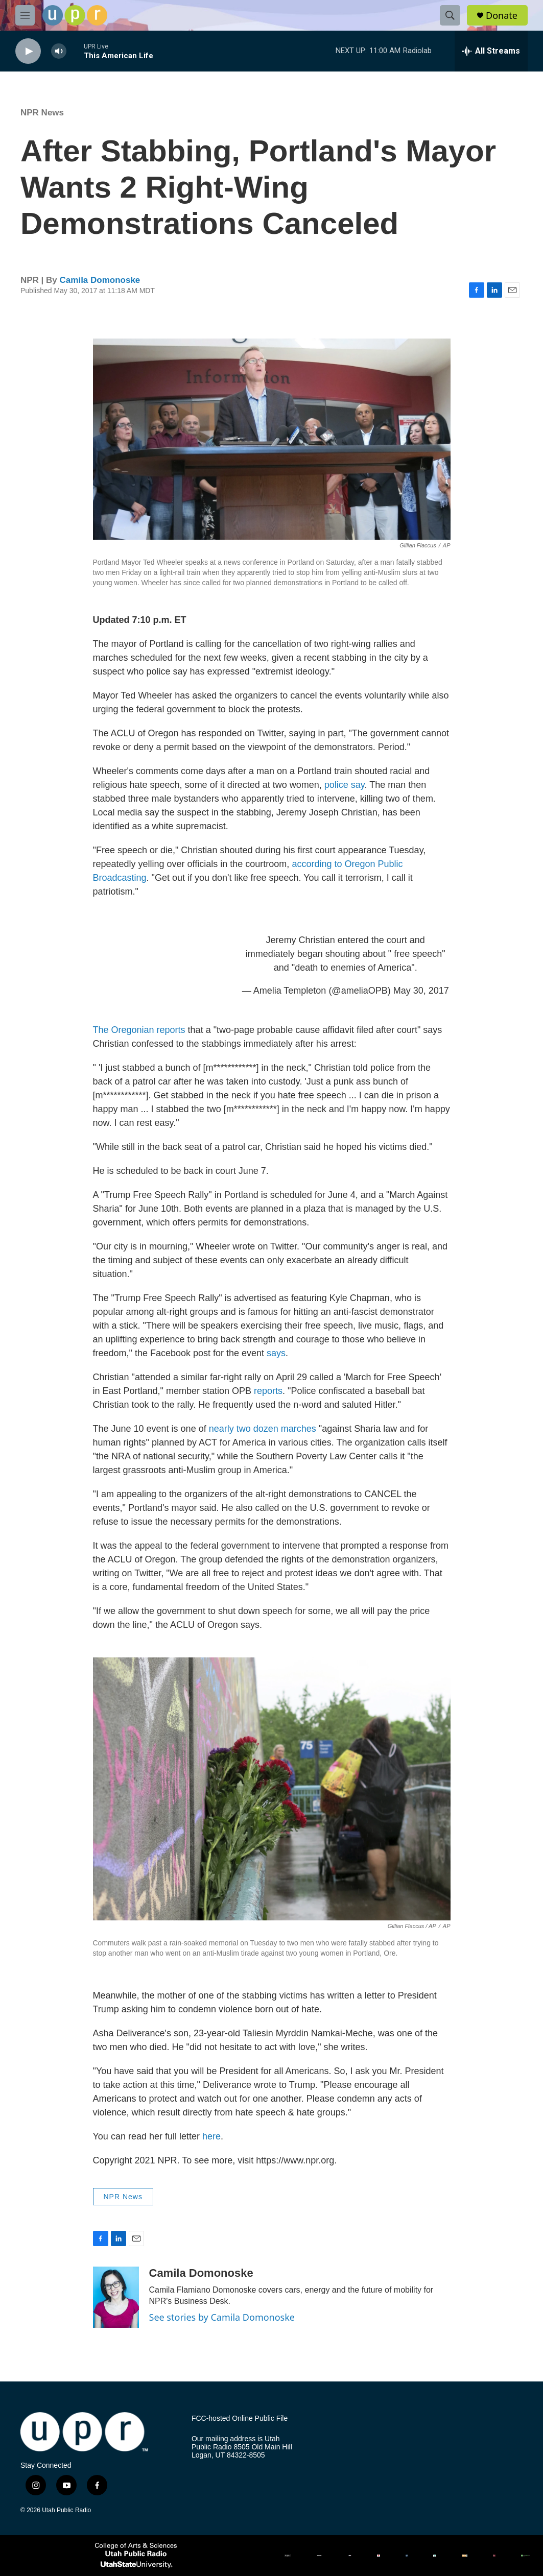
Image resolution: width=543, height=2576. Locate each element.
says (276, 1353)
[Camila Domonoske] (116, 2297)
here (211, 2136)
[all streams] (491, 51)
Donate (501, 15)
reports (268, 1391)
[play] (28, 51)
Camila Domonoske (100, 280)
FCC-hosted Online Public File (240, 2418)
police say (344, 785)
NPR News (42, 112)
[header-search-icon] (450, 15)
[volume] (58, 51)
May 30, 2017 (421, 990)
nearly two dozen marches (262, 1429)
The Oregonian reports (139, 1030)
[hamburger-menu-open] (25, 15)
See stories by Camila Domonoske (222, 2317)
